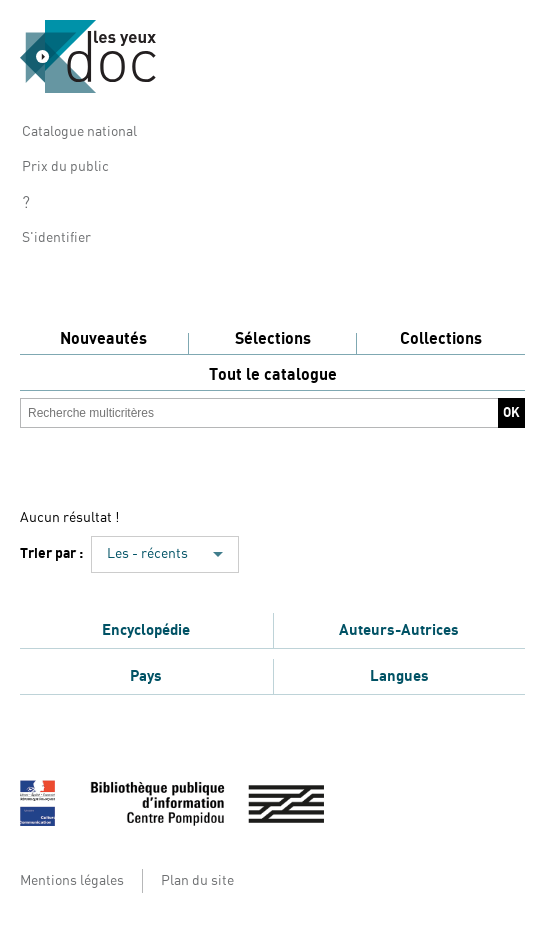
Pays (146, 676)
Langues (399, 676)
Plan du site (197, 881)
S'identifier (56, 238)
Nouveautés (103, 339)
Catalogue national (79, 132)
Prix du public (65, 167)
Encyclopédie (146, 630)
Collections (441, 339)
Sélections (273, 339)
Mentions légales (72, 881)
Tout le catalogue (273, 375)
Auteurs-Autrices (399, 630)
